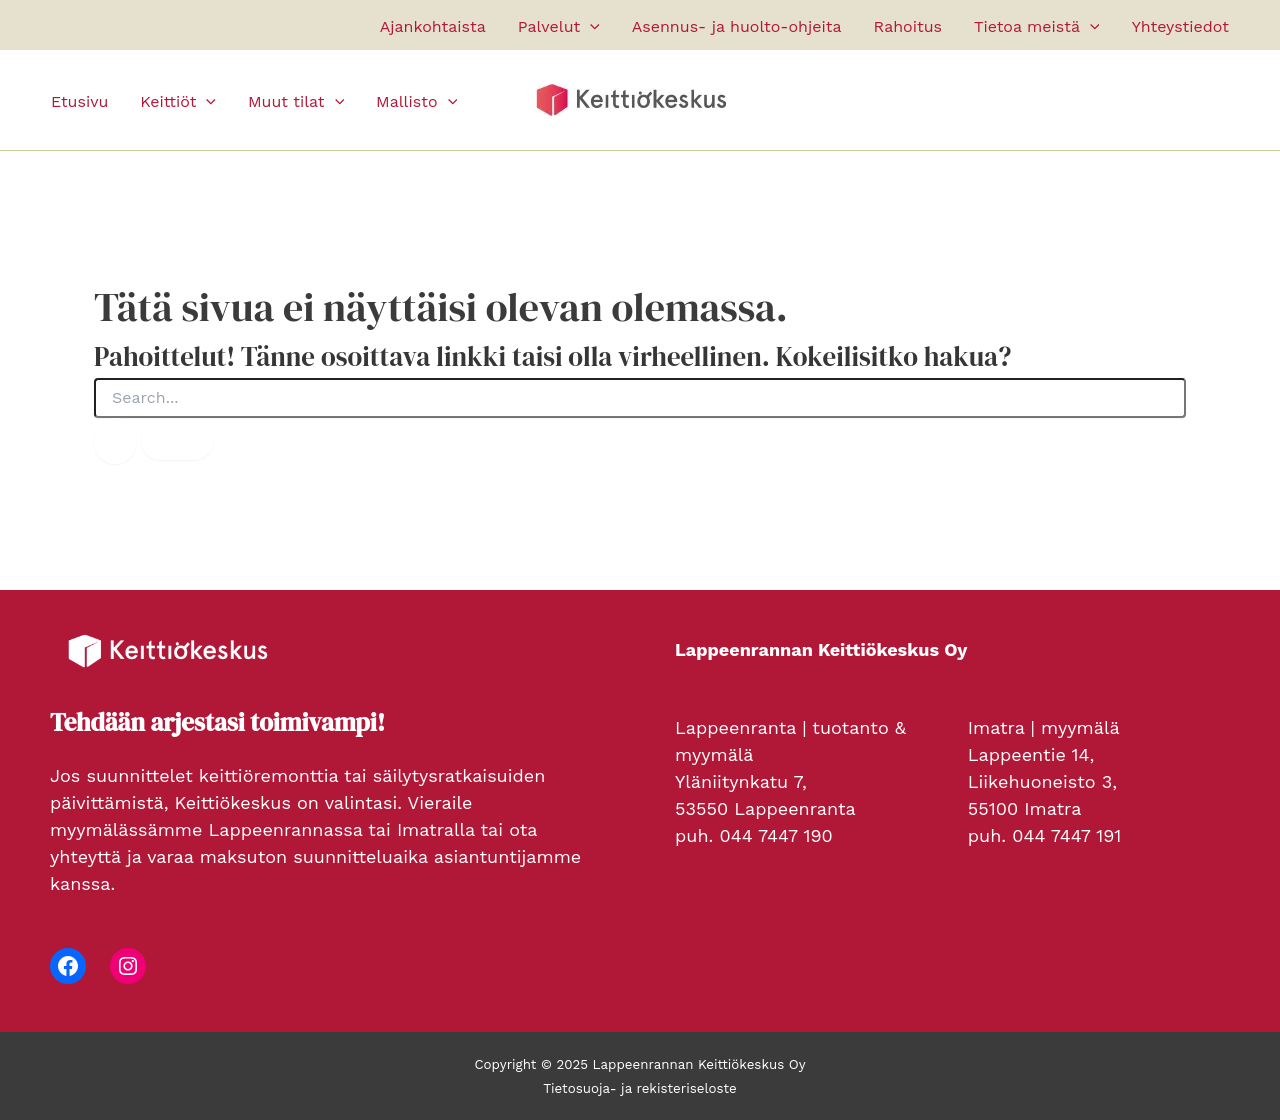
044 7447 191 (1066, 835)
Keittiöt (178, 102)
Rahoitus (908, 26)
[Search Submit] (115, 441)
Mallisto (416, 102)
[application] (590, 27)
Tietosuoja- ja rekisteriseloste (640, 1088)
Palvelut (559, 27)
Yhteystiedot (1180, 26)
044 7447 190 (775, 835)
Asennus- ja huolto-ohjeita (737, 26)
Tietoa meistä (1037, 27)
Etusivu (79, 101)
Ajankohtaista (433, 26)
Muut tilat (296, 102)
